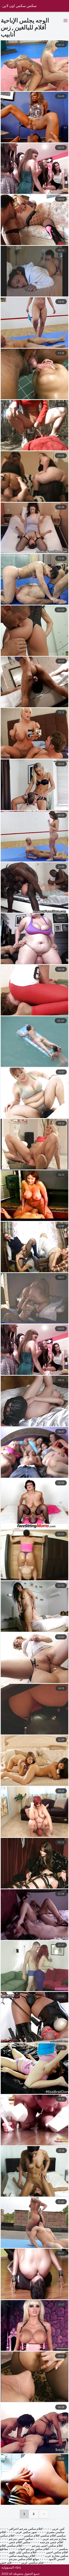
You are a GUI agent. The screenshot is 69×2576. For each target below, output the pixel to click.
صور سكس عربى (26, 2572)
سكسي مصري (55, 2572)
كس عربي (58, 2569)
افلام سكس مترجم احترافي (25, 2569)
